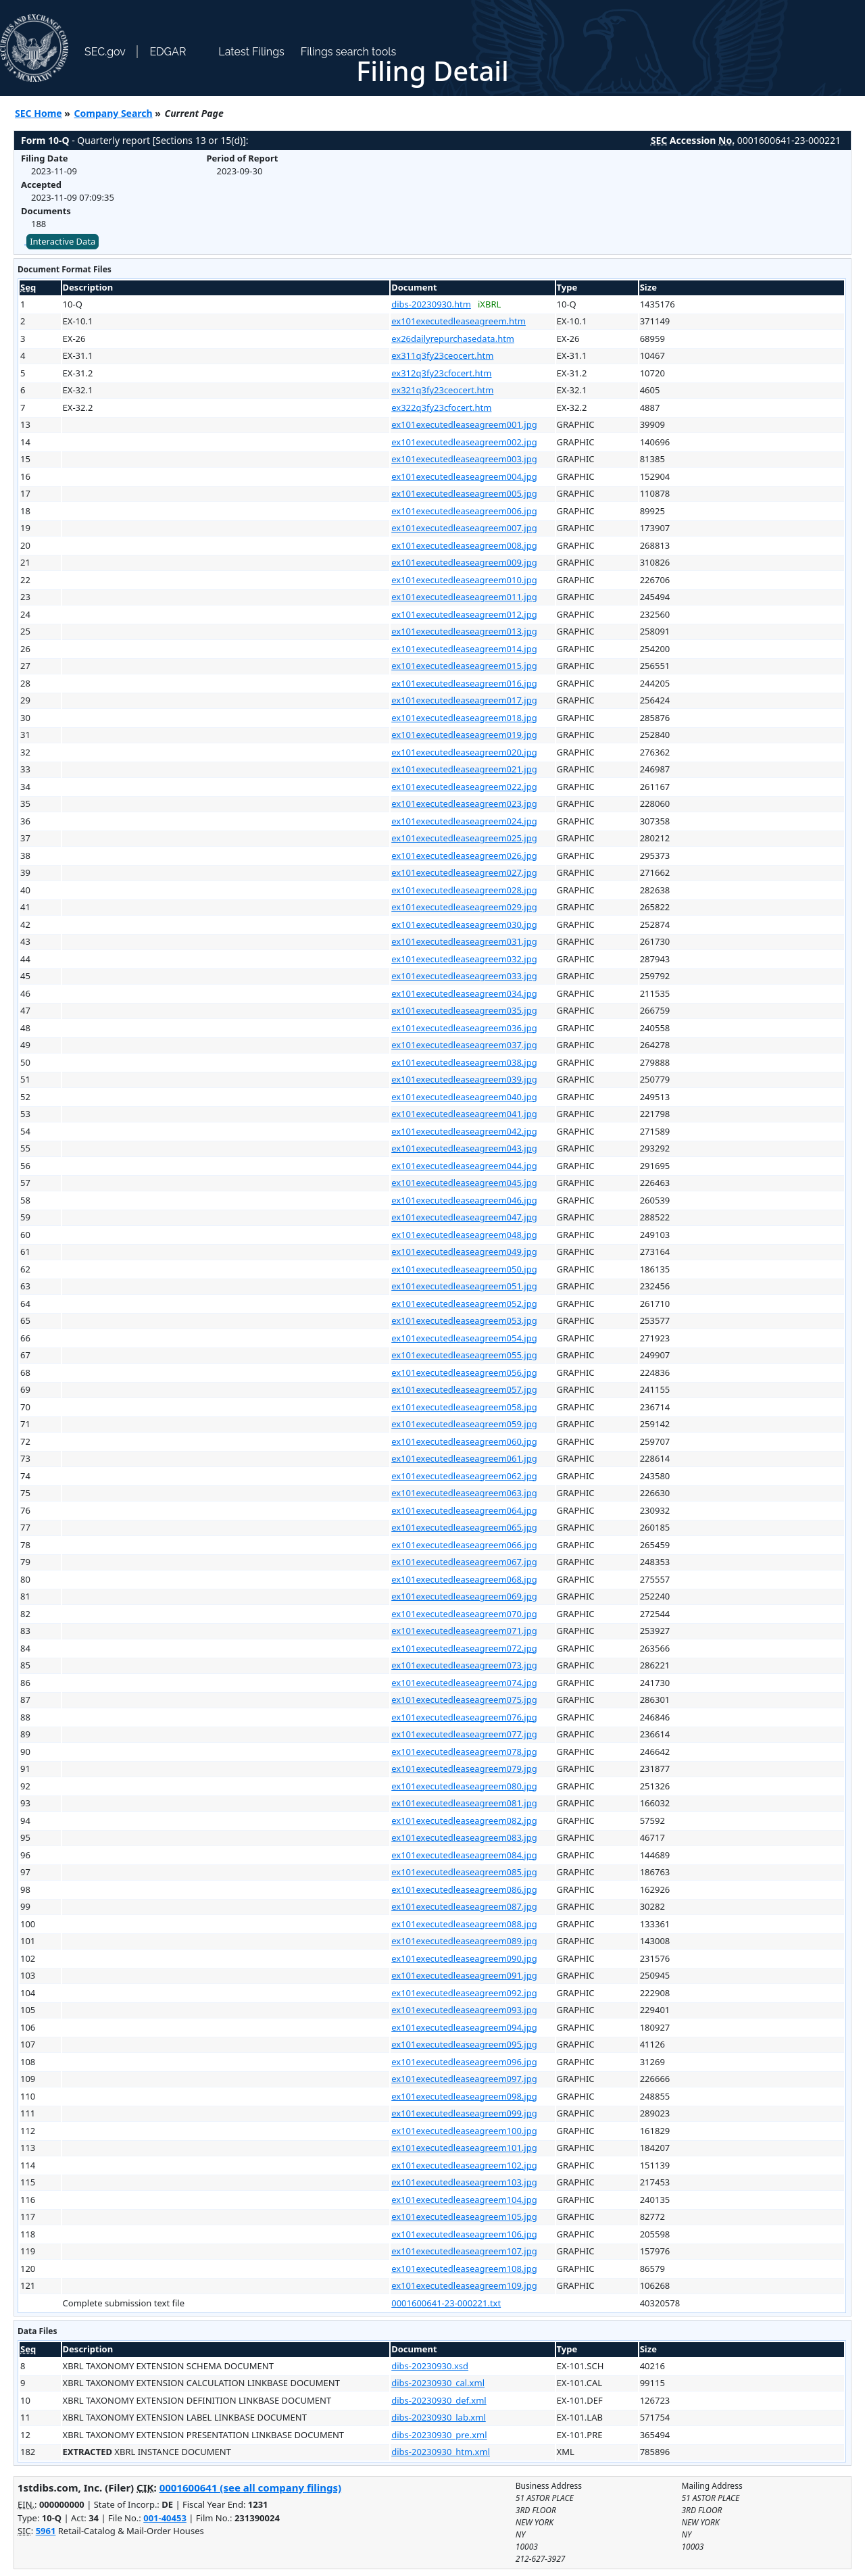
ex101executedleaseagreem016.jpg (464, 683)
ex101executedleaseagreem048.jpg (464, 1235)
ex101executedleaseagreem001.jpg (464, 424)
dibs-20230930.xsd (429, 2366)
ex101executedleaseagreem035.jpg (464, 1010)
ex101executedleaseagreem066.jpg (464, 1545)
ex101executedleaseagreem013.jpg (464, 631)
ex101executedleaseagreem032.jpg (464, 959)
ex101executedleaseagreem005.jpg (464, 493)
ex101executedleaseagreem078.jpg (464, 1751)
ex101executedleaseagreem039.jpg (464, 1079)
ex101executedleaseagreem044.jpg (464, 1166)
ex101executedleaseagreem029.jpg (464, 907)
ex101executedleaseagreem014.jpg (464, 649)
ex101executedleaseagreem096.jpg (464, 2062)
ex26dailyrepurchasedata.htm (452, 338)
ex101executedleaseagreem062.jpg (464, 1476)
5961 (46, 2531)
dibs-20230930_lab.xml (438, 2417)
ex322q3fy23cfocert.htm (441, 407)
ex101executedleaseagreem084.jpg (464, 1855)
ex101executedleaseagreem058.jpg (464, 1407)
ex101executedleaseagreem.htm (458, 321)
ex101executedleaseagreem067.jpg (464, 1562)
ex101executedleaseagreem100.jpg (464, 2131)
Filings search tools (349, 51)
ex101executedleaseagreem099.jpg (464, 2113)
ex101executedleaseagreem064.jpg (464, 1510)
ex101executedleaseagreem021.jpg (464, 769)
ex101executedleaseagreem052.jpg (464, 1303)
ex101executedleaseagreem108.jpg (464, 2268)
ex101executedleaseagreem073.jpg (464, 1665)
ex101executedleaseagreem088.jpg (464, 1924)
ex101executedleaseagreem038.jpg (464, 1062)
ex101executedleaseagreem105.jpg (464, 2216)
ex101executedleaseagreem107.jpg (464, 2251)
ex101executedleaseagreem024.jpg (464, 821)
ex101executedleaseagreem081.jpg (464, 1803)
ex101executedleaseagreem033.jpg (464, 976)
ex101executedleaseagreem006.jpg (464, 511)
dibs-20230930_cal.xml (438, 2383)
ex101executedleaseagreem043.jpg (464, 1148)
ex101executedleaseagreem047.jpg (464, 1217)
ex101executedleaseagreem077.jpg (464, 1734)
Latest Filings (251, 51)
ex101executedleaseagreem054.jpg (464, 1338)
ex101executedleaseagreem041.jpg (464, 1114)
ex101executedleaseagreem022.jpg (464, 787)
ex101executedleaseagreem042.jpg (464, 1131)
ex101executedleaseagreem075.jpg (464, 1699)
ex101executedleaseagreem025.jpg (464, 838)
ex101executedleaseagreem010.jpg (464, 580)
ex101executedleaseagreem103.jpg (464, 2182)
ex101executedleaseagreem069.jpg (464, 1596)
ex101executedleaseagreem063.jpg (464, 1493)
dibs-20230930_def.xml (438, 2400)
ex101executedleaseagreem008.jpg (464, 545)
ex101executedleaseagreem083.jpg (464, 1837)
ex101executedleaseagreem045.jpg (464, 1182)
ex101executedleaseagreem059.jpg (464, 1424)
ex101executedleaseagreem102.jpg (464, 2165)
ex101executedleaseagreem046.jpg (464, 1200)
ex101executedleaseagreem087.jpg (464, 1906)
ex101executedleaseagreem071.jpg (464, 1631)
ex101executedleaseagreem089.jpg (464, 1941)
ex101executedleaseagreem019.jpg (464, 734)
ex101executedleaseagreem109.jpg (464, 2285)
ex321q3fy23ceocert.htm (442, 390)
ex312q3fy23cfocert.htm (441, 373)
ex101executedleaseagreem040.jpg (464, 1097)
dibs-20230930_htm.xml (440, 2452)
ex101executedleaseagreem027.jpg (464, 872)
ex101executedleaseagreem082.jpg (464, 1820)
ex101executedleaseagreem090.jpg (464, 1958)
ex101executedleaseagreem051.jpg (464, 1286)
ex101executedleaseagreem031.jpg (464, 941)
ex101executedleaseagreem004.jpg (464, 476)
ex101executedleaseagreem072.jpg (464, 1648)
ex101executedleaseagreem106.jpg (464, 2234)
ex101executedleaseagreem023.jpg (464, 803)
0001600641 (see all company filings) (250, 2487)
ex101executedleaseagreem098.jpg (464, 2096)
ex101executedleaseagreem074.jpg (464, 1683)
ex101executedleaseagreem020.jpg (464, 752)
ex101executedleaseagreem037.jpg (464, 1045)
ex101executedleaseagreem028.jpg (464, 890)
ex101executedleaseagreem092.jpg (464, 1993)
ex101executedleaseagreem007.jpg (464, 528)
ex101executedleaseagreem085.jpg (464, 1872)
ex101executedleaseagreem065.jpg (464, 1527)
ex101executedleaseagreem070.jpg (464, 1614)
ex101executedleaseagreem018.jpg (464, 718)
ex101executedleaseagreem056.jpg (464, 1372)
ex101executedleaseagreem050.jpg (464, 1269)
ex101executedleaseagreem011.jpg (464, 597)
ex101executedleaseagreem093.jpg (464, 2010)
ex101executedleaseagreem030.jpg (464, 924)
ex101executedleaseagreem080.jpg (464, 1786)
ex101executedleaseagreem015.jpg (464, 666)
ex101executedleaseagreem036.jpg (464, 1028)
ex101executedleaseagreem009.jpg (464, 562)
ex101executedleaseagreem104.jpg (464, 2200)
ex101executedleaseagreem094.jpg (464, 2027)
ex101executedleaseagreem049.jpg (464, 1251)
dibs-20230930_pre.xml (439, 2435)
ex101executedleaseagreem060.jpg (464, 1441)
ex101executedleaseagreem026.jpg (464, 855)
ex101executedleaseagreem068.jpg (464, 1579)
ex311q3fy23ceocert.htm (442, 355)
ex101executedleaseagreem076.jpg (464, 1717)
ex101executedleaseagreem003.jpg (464, 459)
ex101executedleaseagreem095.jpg (464, 2044)
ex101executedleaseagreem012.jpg (464, 614)
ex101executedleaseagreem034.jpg (464, 993)
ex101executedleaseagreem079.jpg (464, 1768)
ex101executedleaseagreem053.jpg (464, 1320)
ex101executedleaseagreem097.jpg (464, 2079)
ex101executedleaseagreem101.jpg (464, 2147)
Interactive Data (62, 241)
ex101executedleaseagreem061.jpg (464, 1458)
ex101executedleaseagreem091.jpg (464, 1975)
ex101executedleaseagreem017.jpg (464, 700)
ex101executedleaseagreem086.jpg (464, 1889)
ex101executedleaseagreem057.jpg (464, 1389)
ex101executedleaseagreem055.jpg (464, 1355)
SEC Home (38, 113)
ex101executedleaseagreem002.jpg (464, 442)
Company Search (113, 113)
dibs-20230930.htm (431, 304)
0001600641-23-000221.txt (446, 2303)
